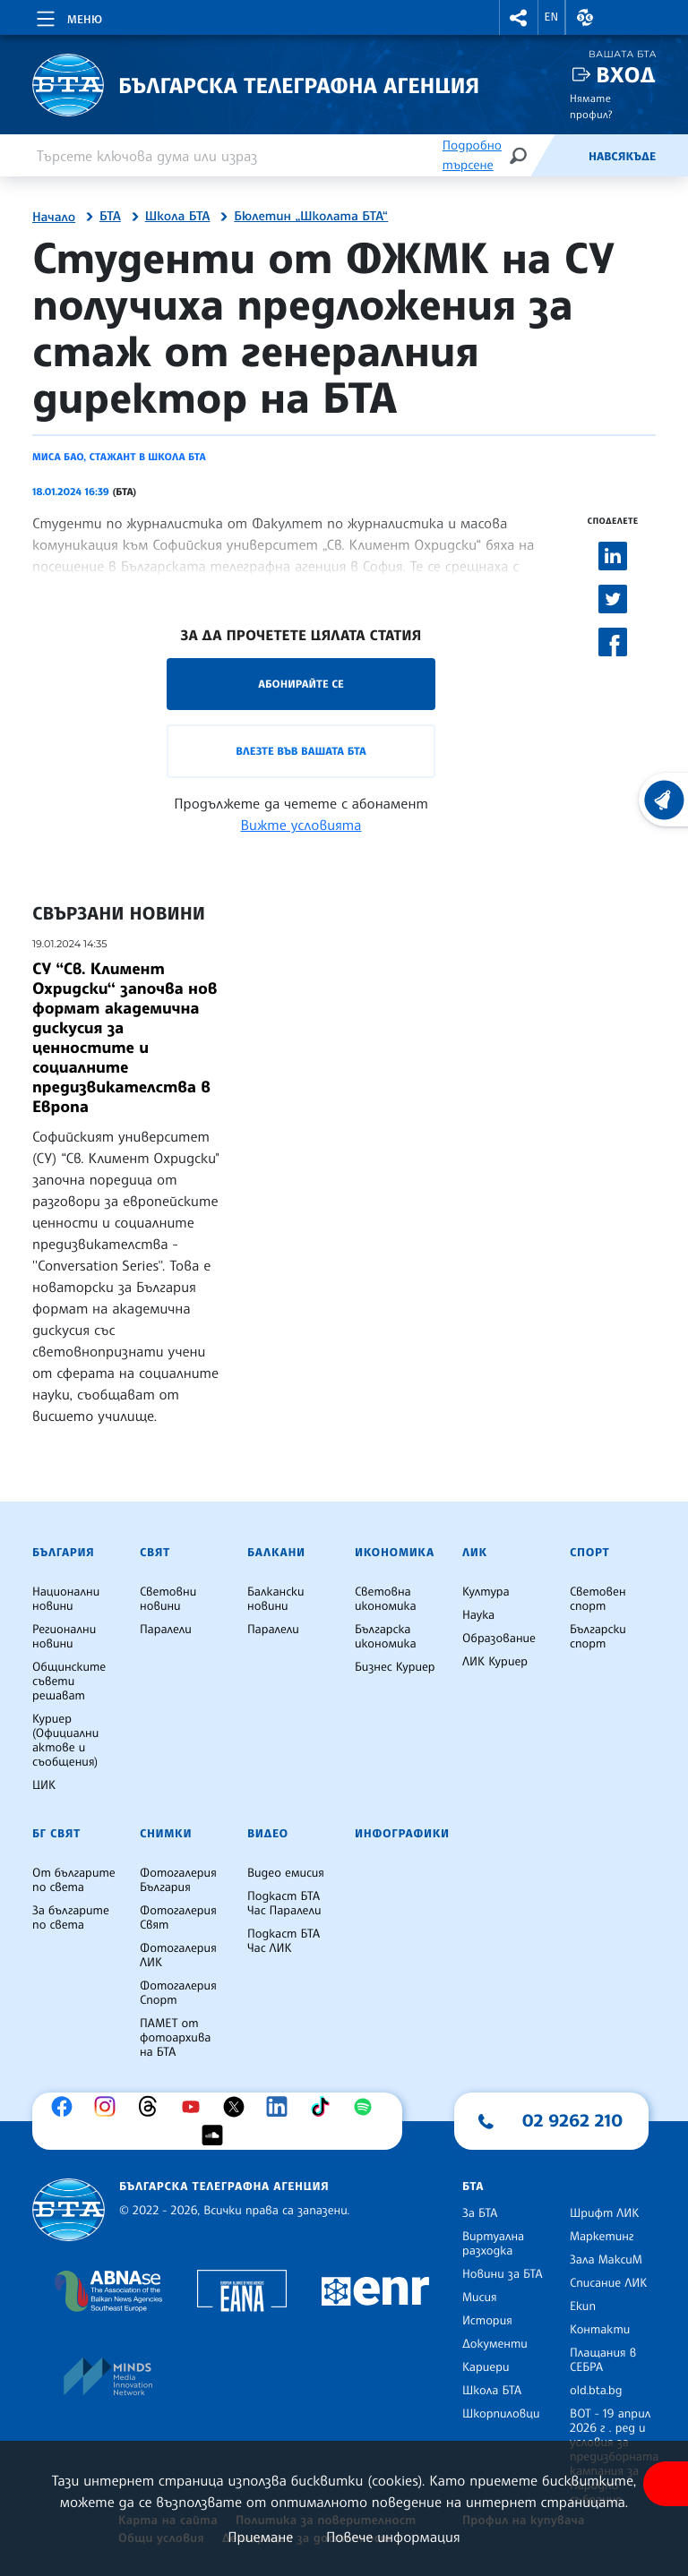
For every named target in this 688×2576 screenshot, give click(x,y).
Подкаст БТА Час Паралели (284, 1903)
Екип (583, 2306)
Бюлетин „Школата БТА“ (311, 217)
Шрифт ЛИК (604, 2213)
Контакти (600, 2330)
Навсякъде (622, 157)
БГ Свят (56, 1834)
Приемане (260, 2537)
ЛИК (474, 1552)
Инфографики (402, 1834)
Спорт (589, 1552)
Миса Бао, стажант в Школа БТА (119, 456)
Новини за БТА (502, 2274)
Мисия (479, 2297)
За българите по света (70, 1918)
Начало (53, 217)
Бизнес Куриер (395, 1667)
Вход (626, 75)
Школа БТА (178, 217)
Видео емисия (285, 1873)
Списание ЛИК (608, 2283)
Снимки (166, 1834)
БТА (110, 217)
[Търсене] (517, 155)
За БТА (479, 2213)
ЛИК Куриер (495, 1662)
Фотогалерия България (178, 1880)
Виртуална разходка (493, 2243)
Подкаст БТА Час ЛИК (283, 1941)
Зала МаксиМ (606, 2260)
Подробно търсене (472, 155)
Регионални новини (64, 1636)
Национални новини (65, 1599)
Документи (495, 2344)
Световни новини (168, 1599)
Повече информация (393, 2537)
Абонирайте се (301, 683)
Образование (499, 1638)
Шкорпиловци (501, 2414)
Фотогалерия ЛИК (178, 1955)
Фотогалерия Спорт (178, 1993)
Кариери (486, 2367)
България (63, 1552)
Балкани (276, 1552)
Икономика (394, 1552)
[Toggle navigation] (68, 16)
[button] (519, 17)
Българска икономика (386, 1636)
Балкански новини (276, 1599)
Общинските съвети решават (69, 1681)
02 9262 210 (572, 2120)
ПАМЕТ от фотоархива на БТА (175, 2037)
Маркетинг (601, 2236)
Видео (267, 1834)
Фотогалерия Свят (178, 1918)
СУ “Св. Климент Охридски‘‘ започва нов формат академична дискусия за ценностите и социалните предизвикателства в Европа (124, 1038)
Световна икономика (386, 1599)
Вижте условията (301, 825)
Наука (478, 1615)
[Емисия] (559, 156)
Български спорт (598, 1636)
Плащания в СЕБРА (603, 2360)
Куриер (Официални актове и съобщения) (65, 1740)
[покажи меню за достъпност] (665, 2483)
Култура (486, 1592)
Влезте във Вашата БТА (301, 750)
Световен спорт (598, 1599)
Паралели (166, 1629)
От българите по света (74, 1880)
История (487, 2321)
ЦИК (44, 1785)
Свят (155, 1552)
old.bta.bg (596, 2390)
